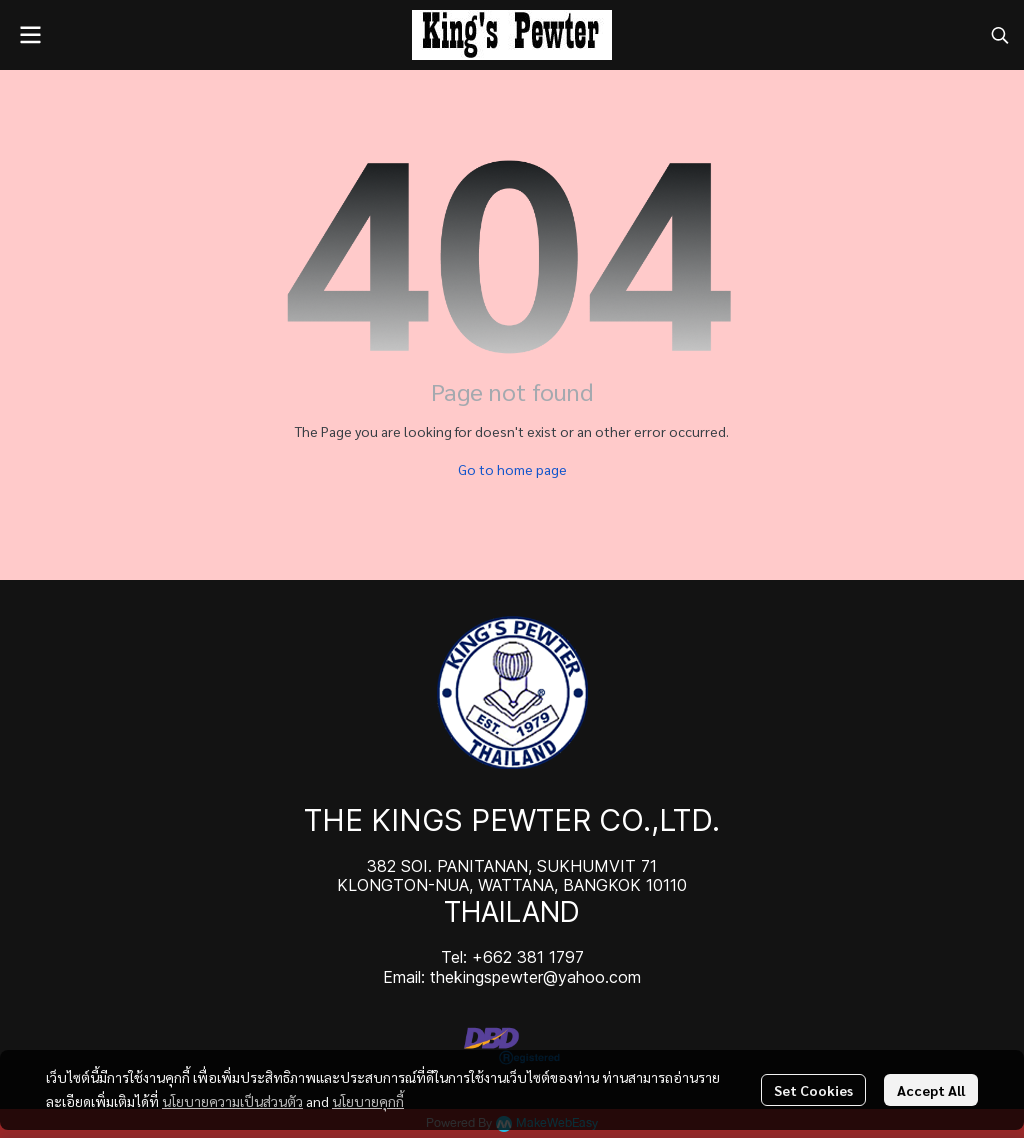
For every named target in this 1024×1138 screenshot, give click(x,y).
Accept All (931, 1090)
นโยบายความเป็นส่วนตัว (232, 1101)
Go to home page (512, 469)
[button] (1000, 35)
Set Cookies (813, 1090)
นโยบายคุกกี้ (368, 1101)
